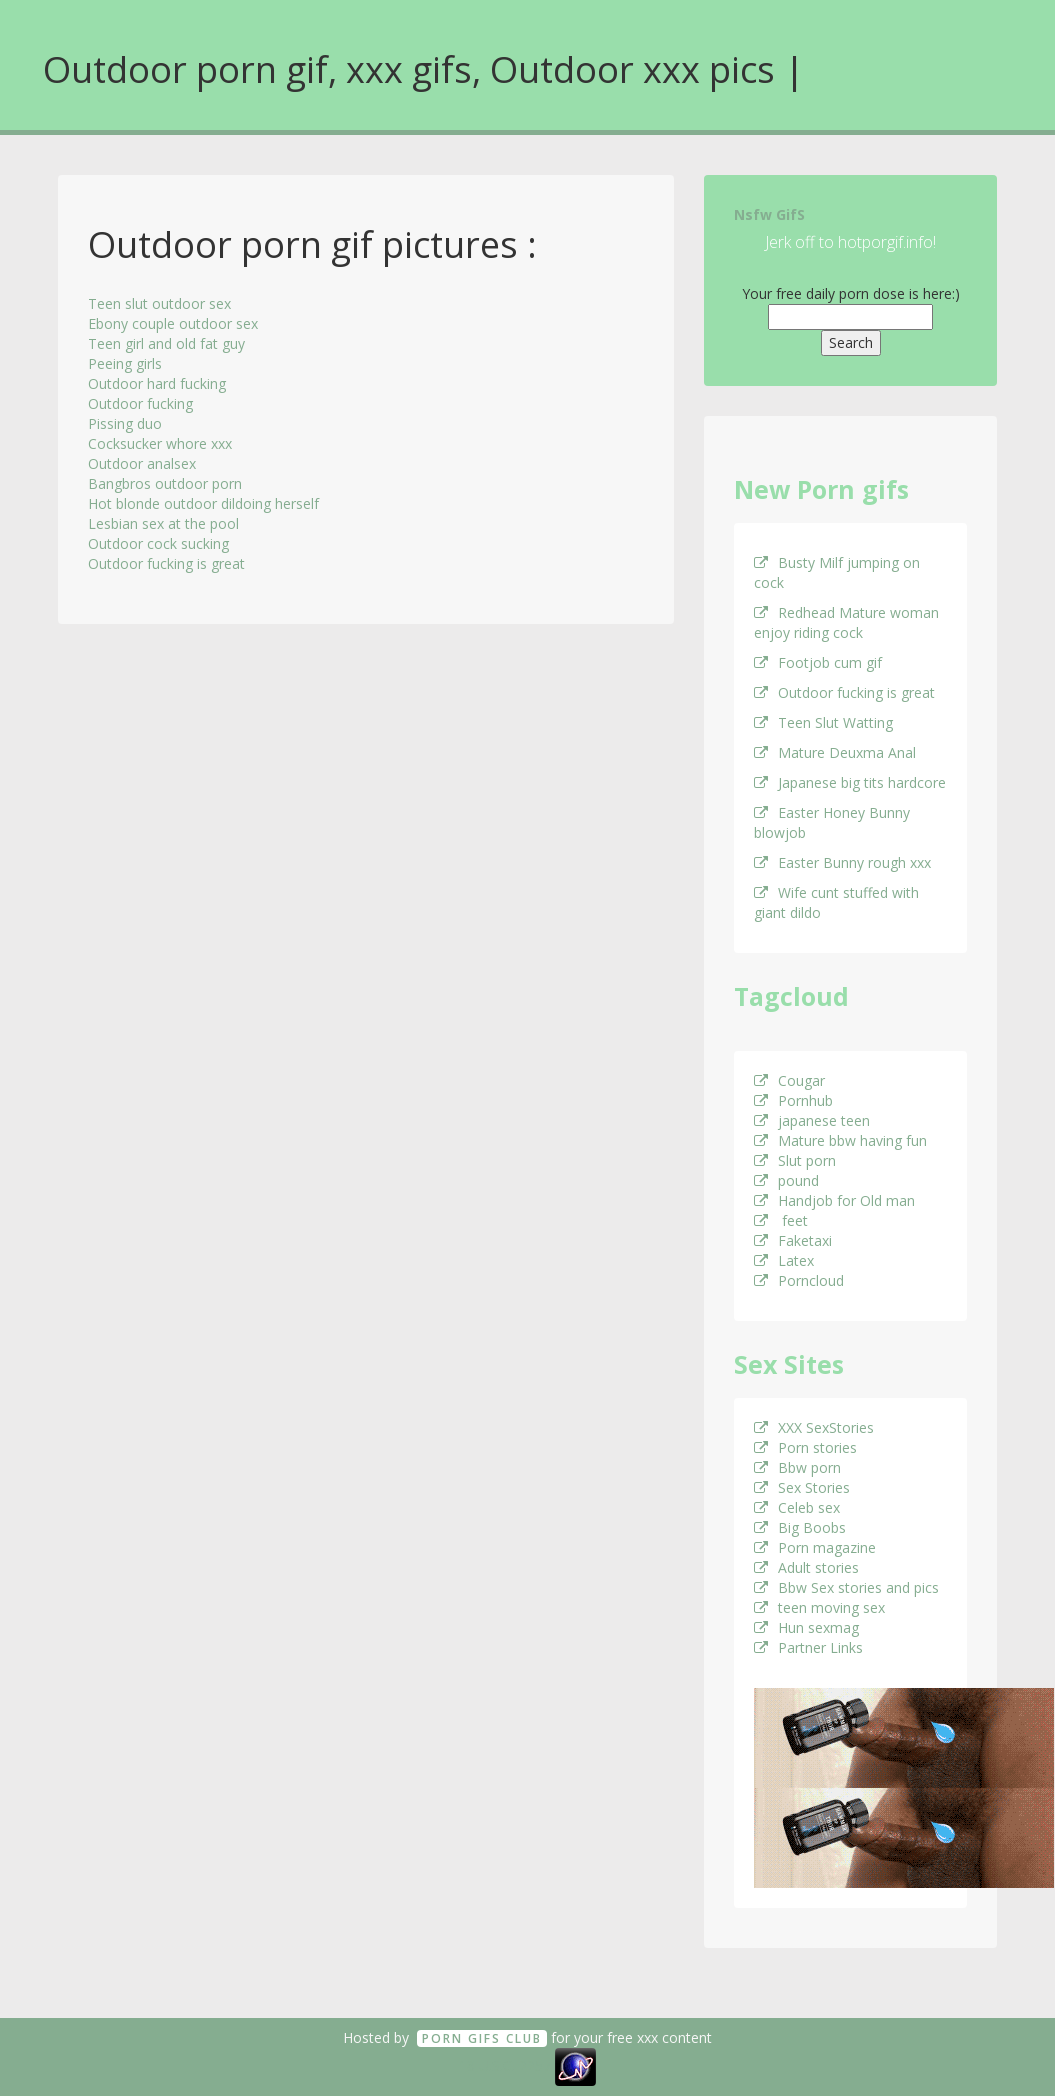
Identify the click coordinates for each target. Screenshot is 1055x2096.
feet (781, 1220)
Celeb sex (797, 1507)
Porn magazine (815, 1547)
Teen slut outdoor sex (159, 303)
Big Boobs (800, 1527)
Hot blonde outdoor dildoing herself (203, 503)
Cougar (789, 1080)
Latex (784, 1260)
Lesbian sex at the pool (163, 523)
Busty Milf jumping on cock (837, 572)
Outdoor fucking (140, 403)
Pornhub (793, 1100)
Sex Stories (802, 1487)
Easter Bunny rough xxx (842, 862)
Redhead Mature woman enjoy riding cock (846, 622)
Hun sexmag (806, 1627)
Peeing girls (125, 363)
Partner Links (808, 1647)
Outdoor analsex (142, 463)
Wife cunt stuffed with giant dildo (836, 902)
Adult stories (806, 1567)
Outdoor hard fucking (157, 383)
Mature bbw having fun (840, 1140)
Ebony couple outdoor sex (173, 323)
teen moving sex (819, 1607)
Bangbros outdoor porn (165, 483)
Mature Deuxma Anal (835, 752)
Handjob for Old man (834, 1200)
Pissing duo (125, 423)
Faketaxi (793, 1240)
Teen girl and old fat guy (166, 343)
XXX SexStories (814, 1427)
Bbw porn (797, 1467)
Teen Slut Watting (823, 722)
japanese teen (812, 1120)
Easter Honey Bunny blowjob (832, 822)
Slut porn (795, 1160)
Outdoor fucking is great (166, 563)
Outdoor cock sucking (158, 543)
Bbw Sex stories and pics (846, 1587)
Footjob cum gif (818, 662)
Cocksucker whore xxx (160, 443)
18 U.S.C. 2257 (505, 2065)
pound (786, 1180)
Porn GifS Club (482, 2038)
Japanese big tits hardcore (850, 782)
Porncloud (799, 1280)
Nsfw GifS (769, 214)
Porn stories (805, 1447)
